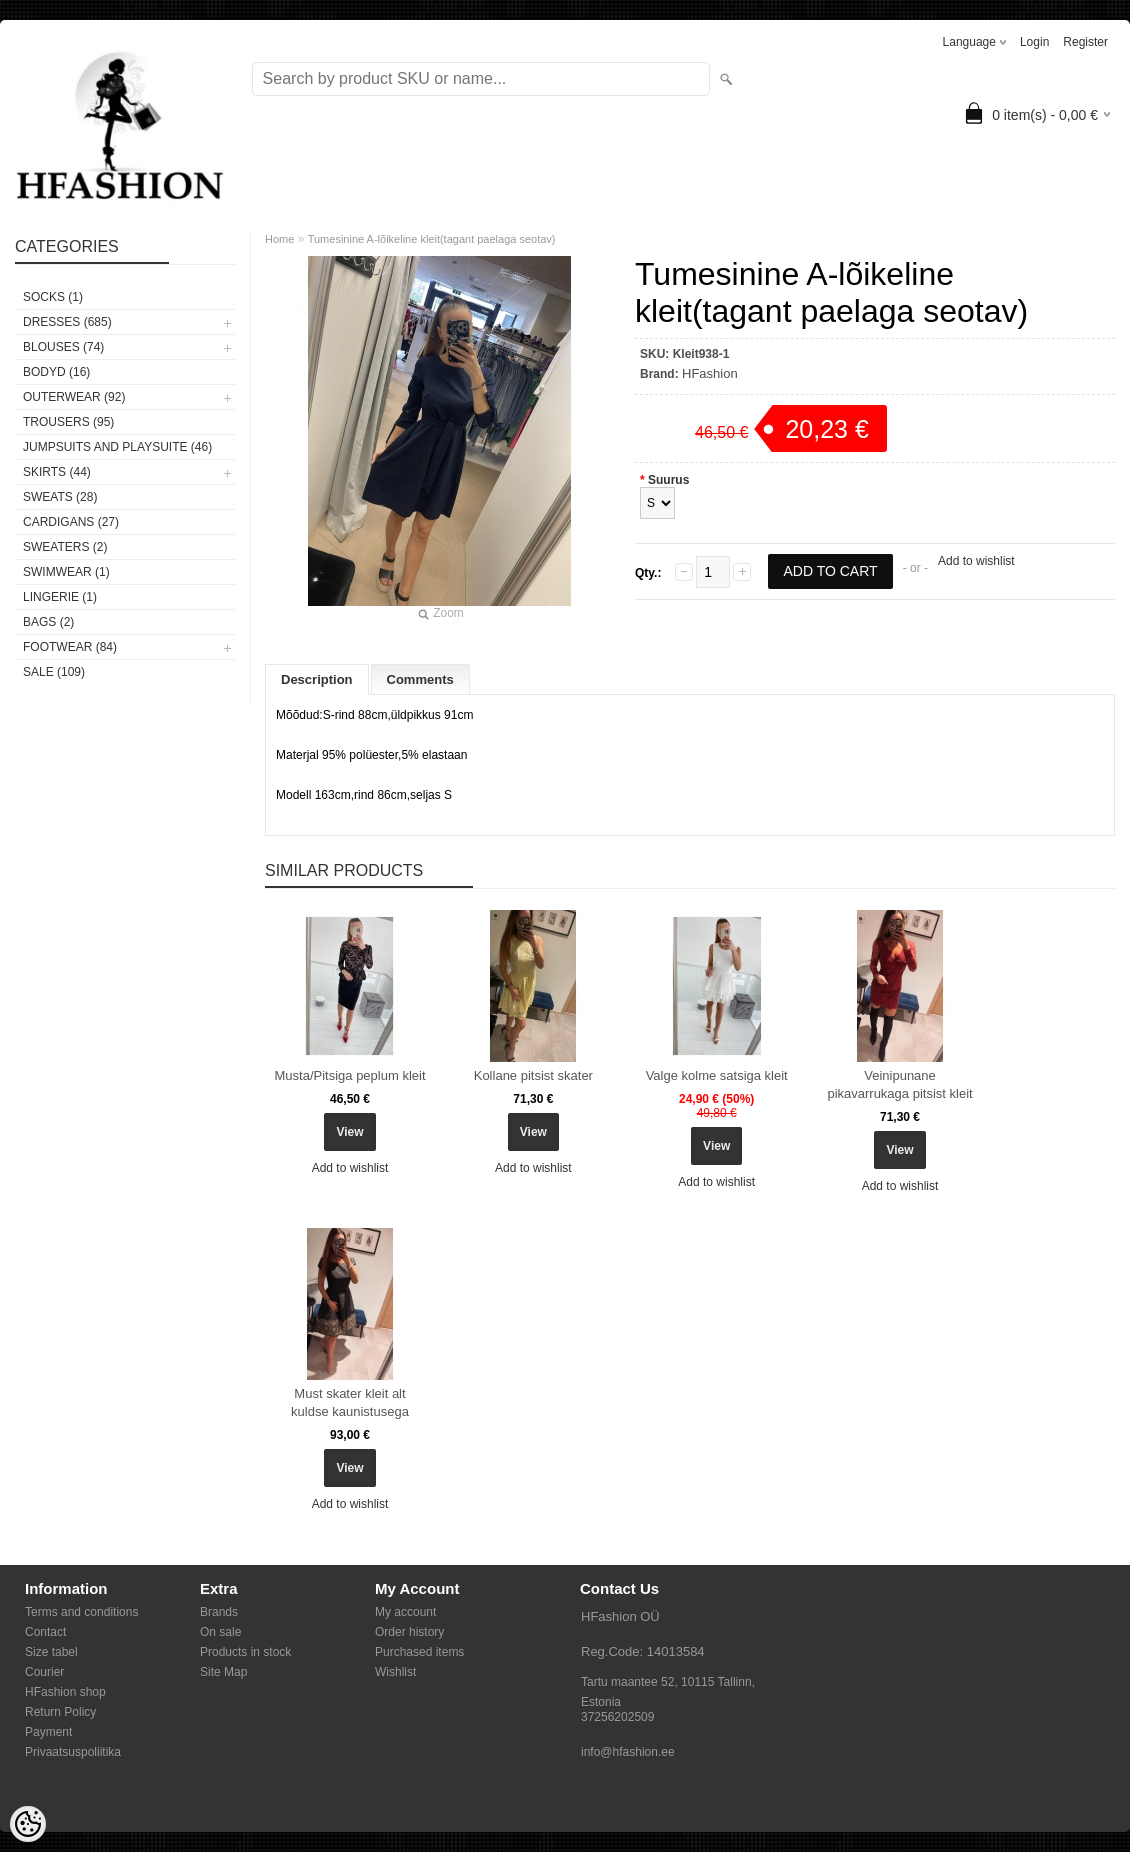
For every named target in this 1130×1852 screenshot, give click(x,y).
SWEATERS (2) (65, 547)
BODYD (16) (56, 372)
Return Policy (60, 1712)
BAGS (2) (48, 622)
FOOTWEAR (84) (70, 647)
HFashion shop (65, 1692)
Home (279, 239)
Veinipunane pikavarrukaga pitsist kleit (899, 1084)
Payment (48, 1732)
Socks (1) (53, 297)
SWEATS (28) (60, 497)
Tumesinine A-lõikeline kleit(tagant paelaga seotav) (432, 239)
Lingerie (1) (60, 597)
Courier (44, 1672)
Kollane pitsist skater (533, 1075)
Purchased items (419, 1652)
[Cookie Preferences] (28, 1824)
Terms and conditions (81, 1612)
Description (317, 679)
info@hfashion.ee (628, 1752)
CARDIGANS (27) (71, 522)
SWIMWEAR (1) (66, 572)
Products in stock (245, 1652)
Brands (219, 1612)
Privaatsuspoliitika (73, 1752)
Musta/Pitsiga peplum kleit (349, 1075)
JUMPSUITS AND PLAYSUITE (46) (117, 447)
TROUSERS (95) (68, 422)
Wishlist (395, 1672)
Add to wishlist (976, 561)
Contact (45, 1632)
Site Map (223, 1672)
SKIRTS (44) (57, 472)
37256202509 (617, 1717)
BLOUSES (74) (63, 347)
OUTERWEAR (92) (74, 397)
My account (405, 1612)
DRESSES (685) (67, 322)
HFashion (710, 373)
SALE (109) (54, 672)
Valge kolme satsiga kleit (717, 1075)
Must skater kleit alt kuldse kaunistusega (350, 1402)
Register (1085, 42)
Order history (409, 1632)
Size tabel (51, 1652)
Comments (420, 679)
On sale (220, 1632)
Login (1034, 42)
